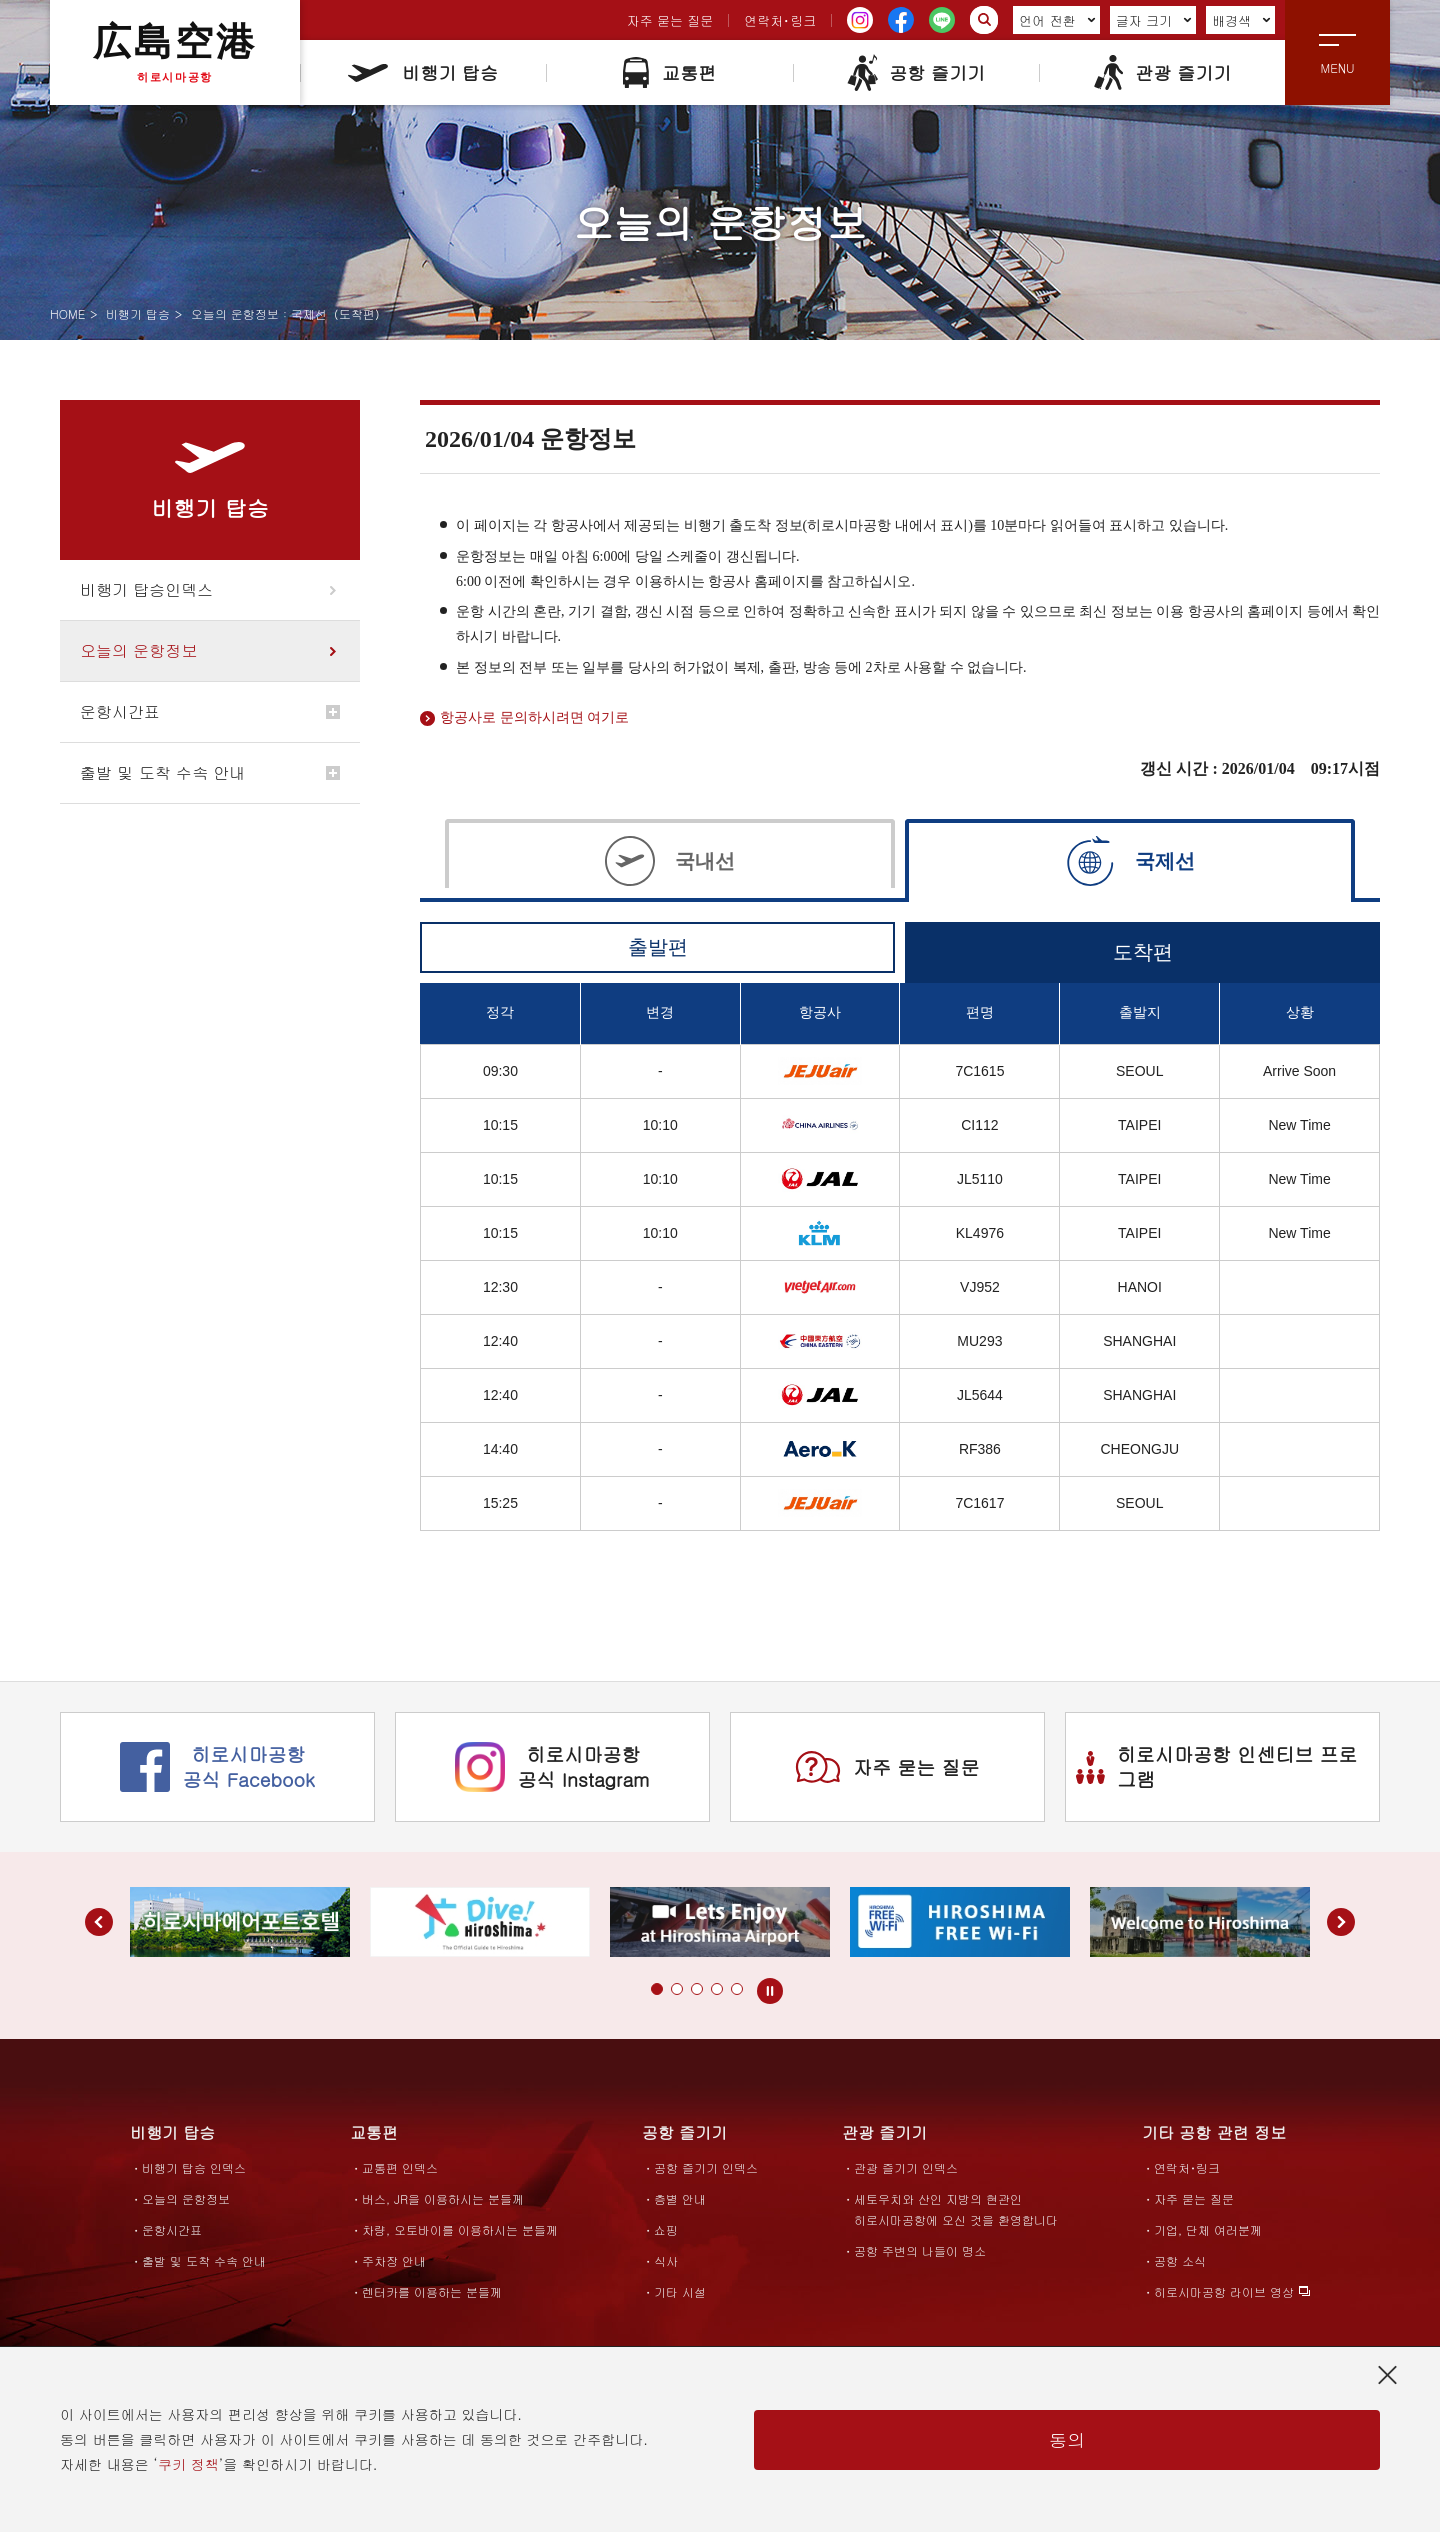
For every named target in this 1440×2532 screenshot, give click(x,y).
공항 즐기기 (915, 72)
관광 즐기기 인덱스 (906, 2167)
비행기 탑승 (423, 72)
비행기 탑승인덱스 (146, 589)
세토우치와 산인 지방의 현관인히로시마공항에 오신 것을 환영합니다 (956, 2209)
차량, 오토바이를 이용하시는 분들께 (460, 2229)
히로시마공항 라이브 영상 (1224, 2291)
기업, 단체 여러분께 (1208, 2229)
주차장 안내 (394, 2260)
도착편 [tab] (1143, 952)
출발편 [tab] (658, 947)
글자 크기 (1154, 20)
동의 (1067, 2439)
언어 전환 (1057, 20)
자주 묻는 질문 (670, 20)
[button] (657, 1989)
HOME (67, 313)
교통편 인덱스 (400, 2167)
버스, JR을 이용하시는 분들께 (443, 2198)
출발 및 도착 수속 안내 (162, 772)
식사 (666, 2260)
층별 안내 (680, 2198)
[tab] (670, 858)
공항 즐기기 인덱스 (706, 2167)
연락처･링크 (780, 20)
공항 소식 (1180, 2260)
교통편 (669, 72)
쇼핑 (666, 2229)
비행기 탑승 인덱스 (194, 2167)
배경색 (1241, 20)
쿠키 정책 (188, 2464)
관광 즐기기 (1161, 72)
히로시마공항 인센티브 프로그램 (1217, 1766)
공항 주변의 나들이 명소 (920, 2250)
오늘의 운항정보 (138, 650)
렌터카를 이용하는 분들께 (432, 2291)
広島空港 (175, 52)
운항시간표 (120, 711)
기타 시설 (680, 2291)
